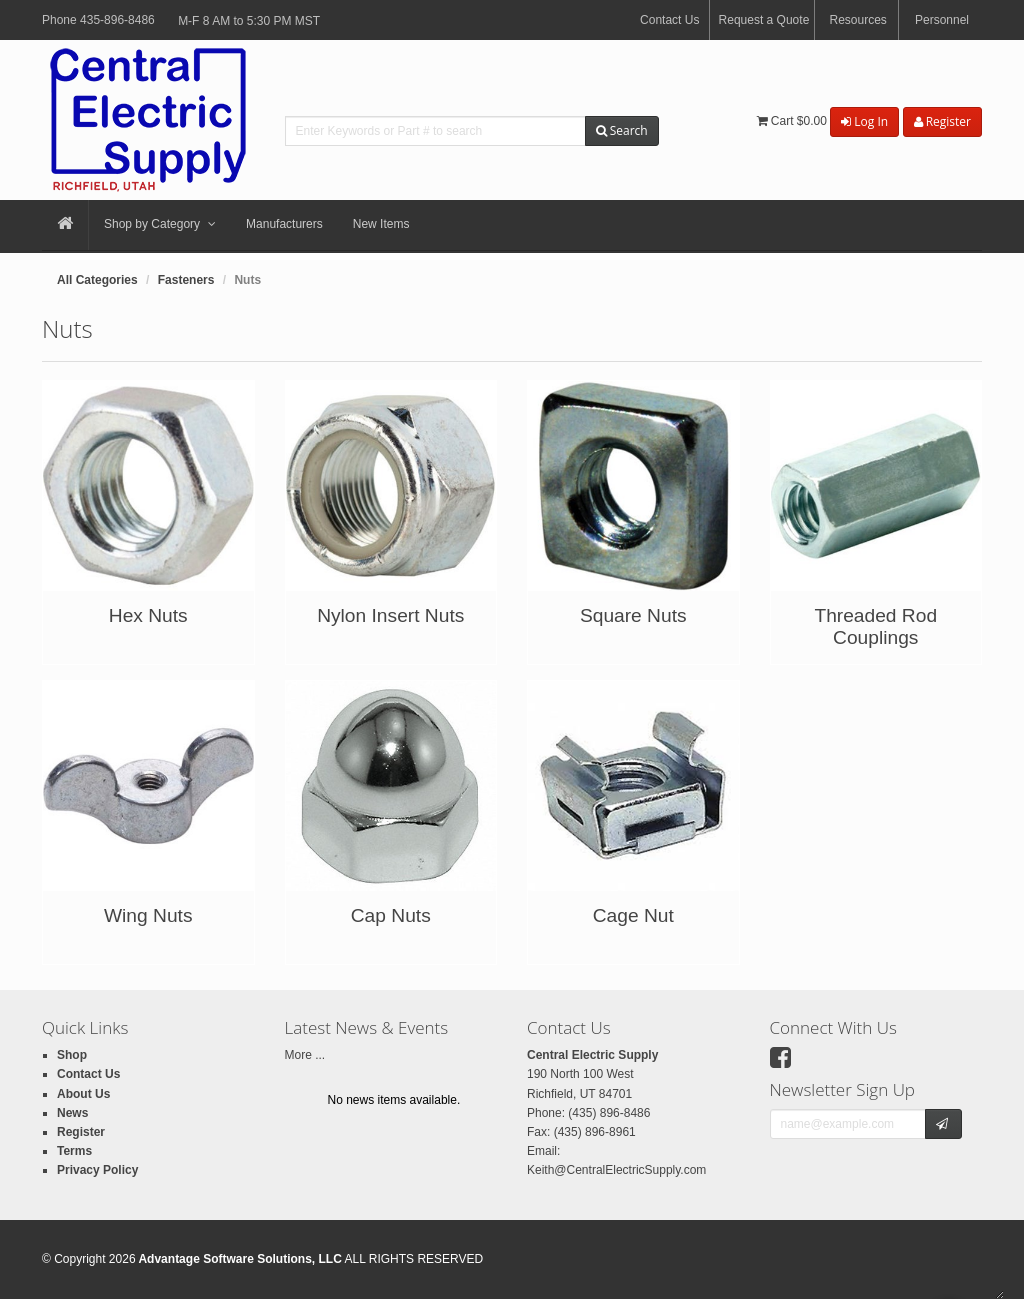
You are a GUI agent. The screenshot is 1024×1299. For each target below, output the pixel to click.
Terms (74, 1151)
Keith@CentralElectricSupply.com (616, 1170)
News (72, 1113)
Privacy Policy (97, 1170)
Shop (72, 1055)
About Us (83, 1094)
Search (622, 130)
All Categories (97, 280)
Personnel (942, 20)
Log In (864, 121)
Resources (857, 20)
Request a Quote (764, 20)
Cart (792, 121)
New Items (381, 224)
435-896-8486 (117, 20)
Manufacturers (284, 224)
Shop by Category (160, 225)
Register (942, 121)
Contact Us (669, 20)
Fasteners (186, 280)
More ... (305, 1055)
